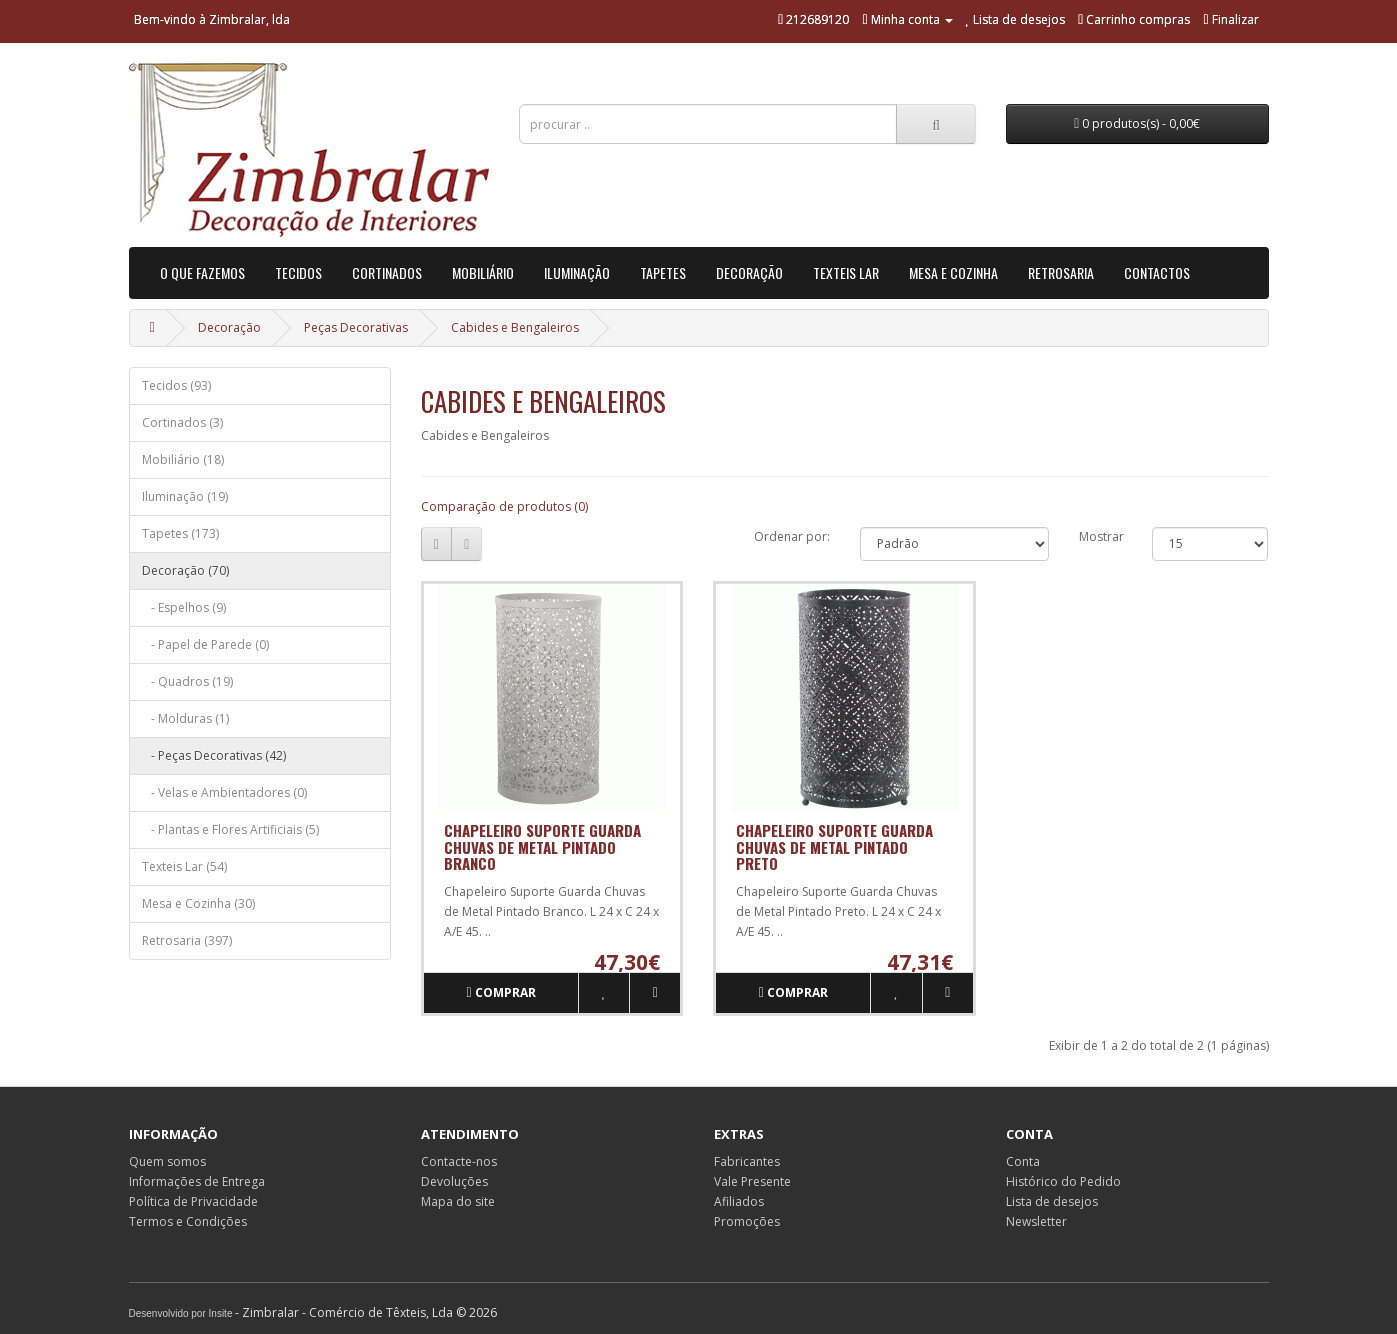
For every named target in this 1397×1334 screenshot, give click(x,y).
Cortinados (387, 272)
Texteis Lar (846, 272)
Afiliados (739, 1201)
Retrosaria (1061, 272)
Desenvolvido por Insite (181, 1313)
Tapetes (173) (180, 533)
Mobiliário (483, 272)
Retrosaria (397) (187, 940)
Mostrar (1101, 536)
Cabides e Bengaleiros (515, 327)
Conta (1023, 1161)
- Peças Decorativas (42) (214, 755)
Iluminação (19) (185, 496)
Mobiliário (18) (183, 459)
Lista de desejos (1052, 1201)
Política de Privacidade (193, 1201)
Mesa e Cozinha (953, 272)
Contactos (1157, 272)
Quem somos (167, 1161)
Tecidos (298, 272)
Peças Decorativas (356, 327)
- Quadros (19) (187, 681)
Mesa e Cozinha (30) (198, 903)
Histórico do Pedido (1063, 1181)
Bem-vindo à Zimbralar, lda (212, 19)
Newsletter (1036, 1221)
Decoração (749, 272)
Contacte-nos (459, 1161)
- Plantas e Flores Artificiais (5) (230, 829)
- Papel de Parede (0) (205, 644)
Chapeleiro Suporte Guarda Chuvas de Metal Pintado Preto (834, 846)
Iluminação (577, 272)
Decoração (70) (185, 570)
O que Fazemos (202, 272)
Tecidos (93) (176, 385)
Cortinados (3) (182, 422)
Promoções (747, 1221)
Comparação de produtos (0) (504, 506)
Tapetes (663, 272)
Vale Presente (752, 1181)
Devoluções (454, 1181)
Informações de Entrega (197, 1181)
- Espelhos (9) (184, 607)
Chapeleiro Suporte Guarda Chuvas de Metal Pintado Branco (542, 846)
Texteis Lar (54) (184, 866)
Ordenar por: (792, 536)
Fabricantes (747, 1161)
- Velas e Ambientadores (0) (224, 792)
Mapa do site (458, 1201)
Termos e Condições (188, 1221)
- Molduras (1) (185, 718)
